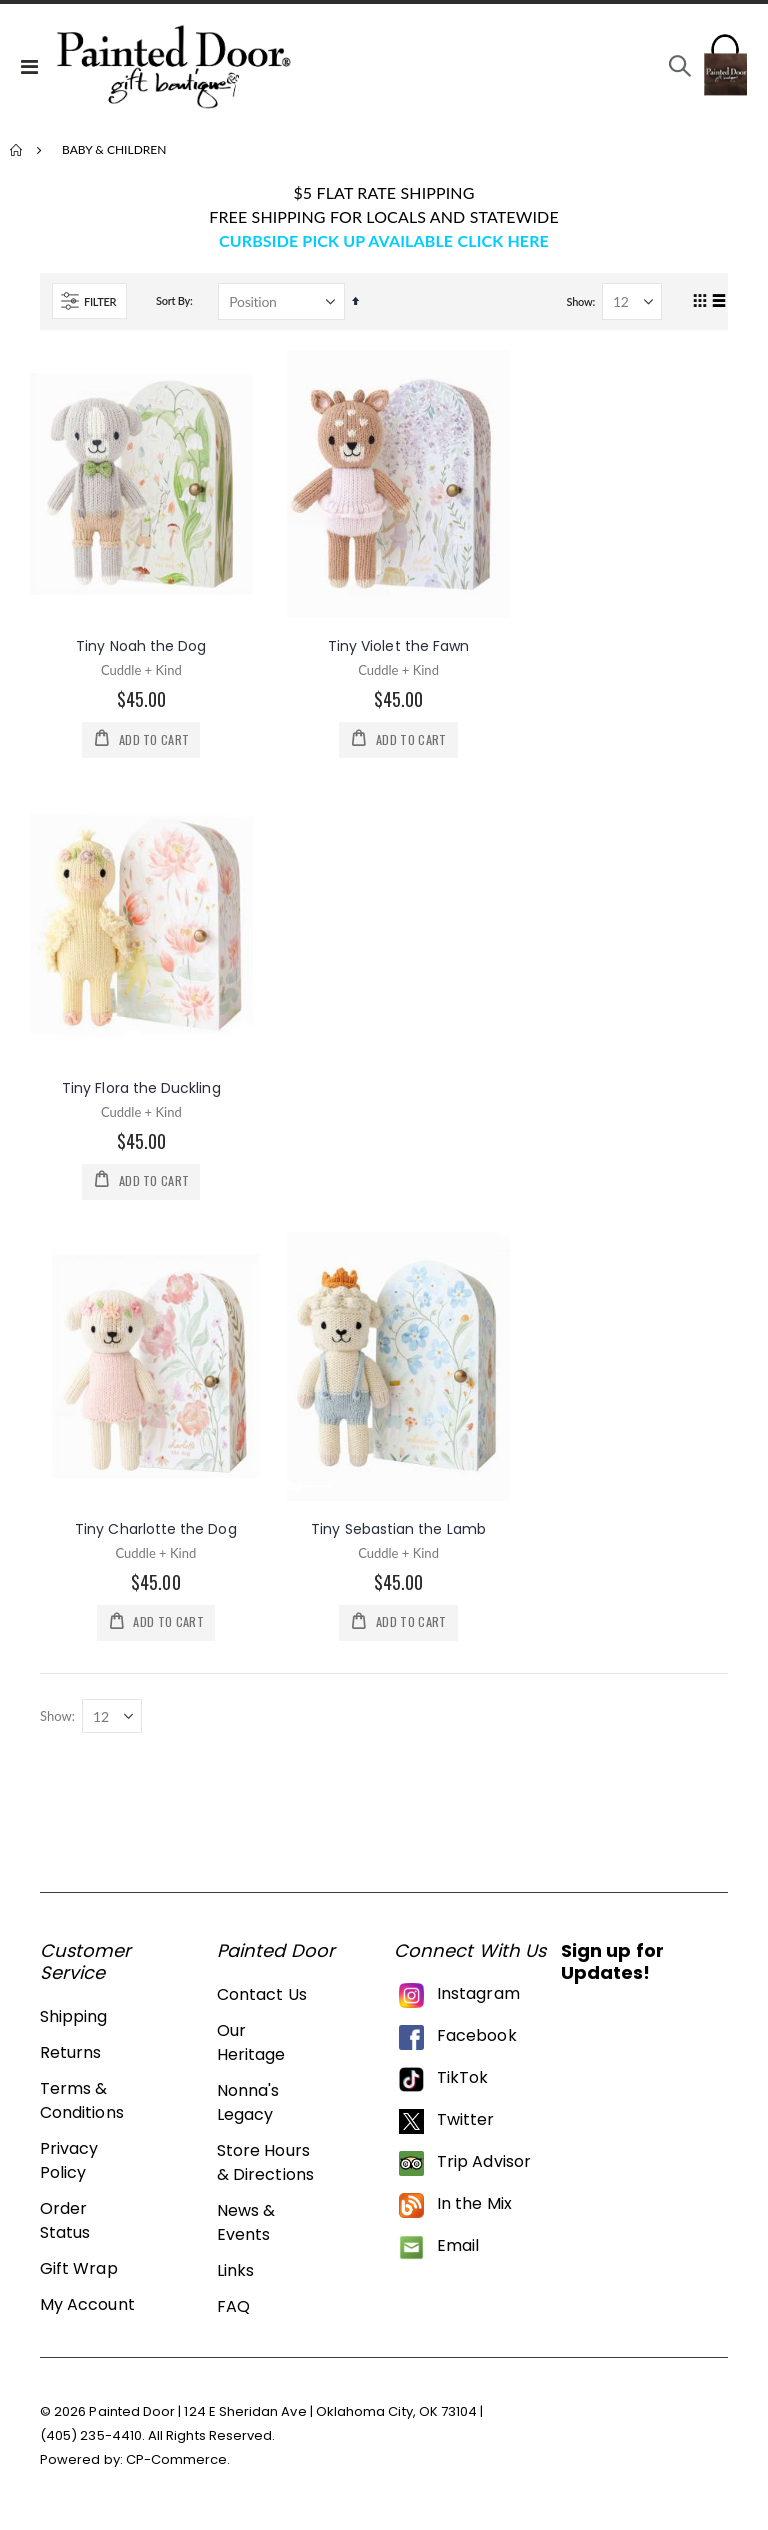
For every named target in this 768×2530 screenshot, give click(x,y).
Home (17, 150)
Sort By (173, 300)
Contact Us (262, 2001)
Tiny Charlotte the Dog (156, 1534)
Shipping (74, 2023)
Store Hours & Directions (265, 2169)
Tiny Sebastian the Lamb (398, 1534)
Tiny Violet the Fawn (398, 646)
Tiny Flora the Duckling (141, 1090)
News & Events (246, 2229)
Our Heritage (251, 2049)
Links (235, 2277)
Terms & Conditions (82, 2107)
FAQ (233, 2313)
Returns (70, 2059)
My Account (87, 2311)
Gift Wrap (79, 2275)
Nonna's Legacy (248, 2109)
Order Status (65, 2227)
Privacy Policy (69, 2167)
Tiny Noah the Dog (141, 646)
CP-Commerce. (178, 2466)
